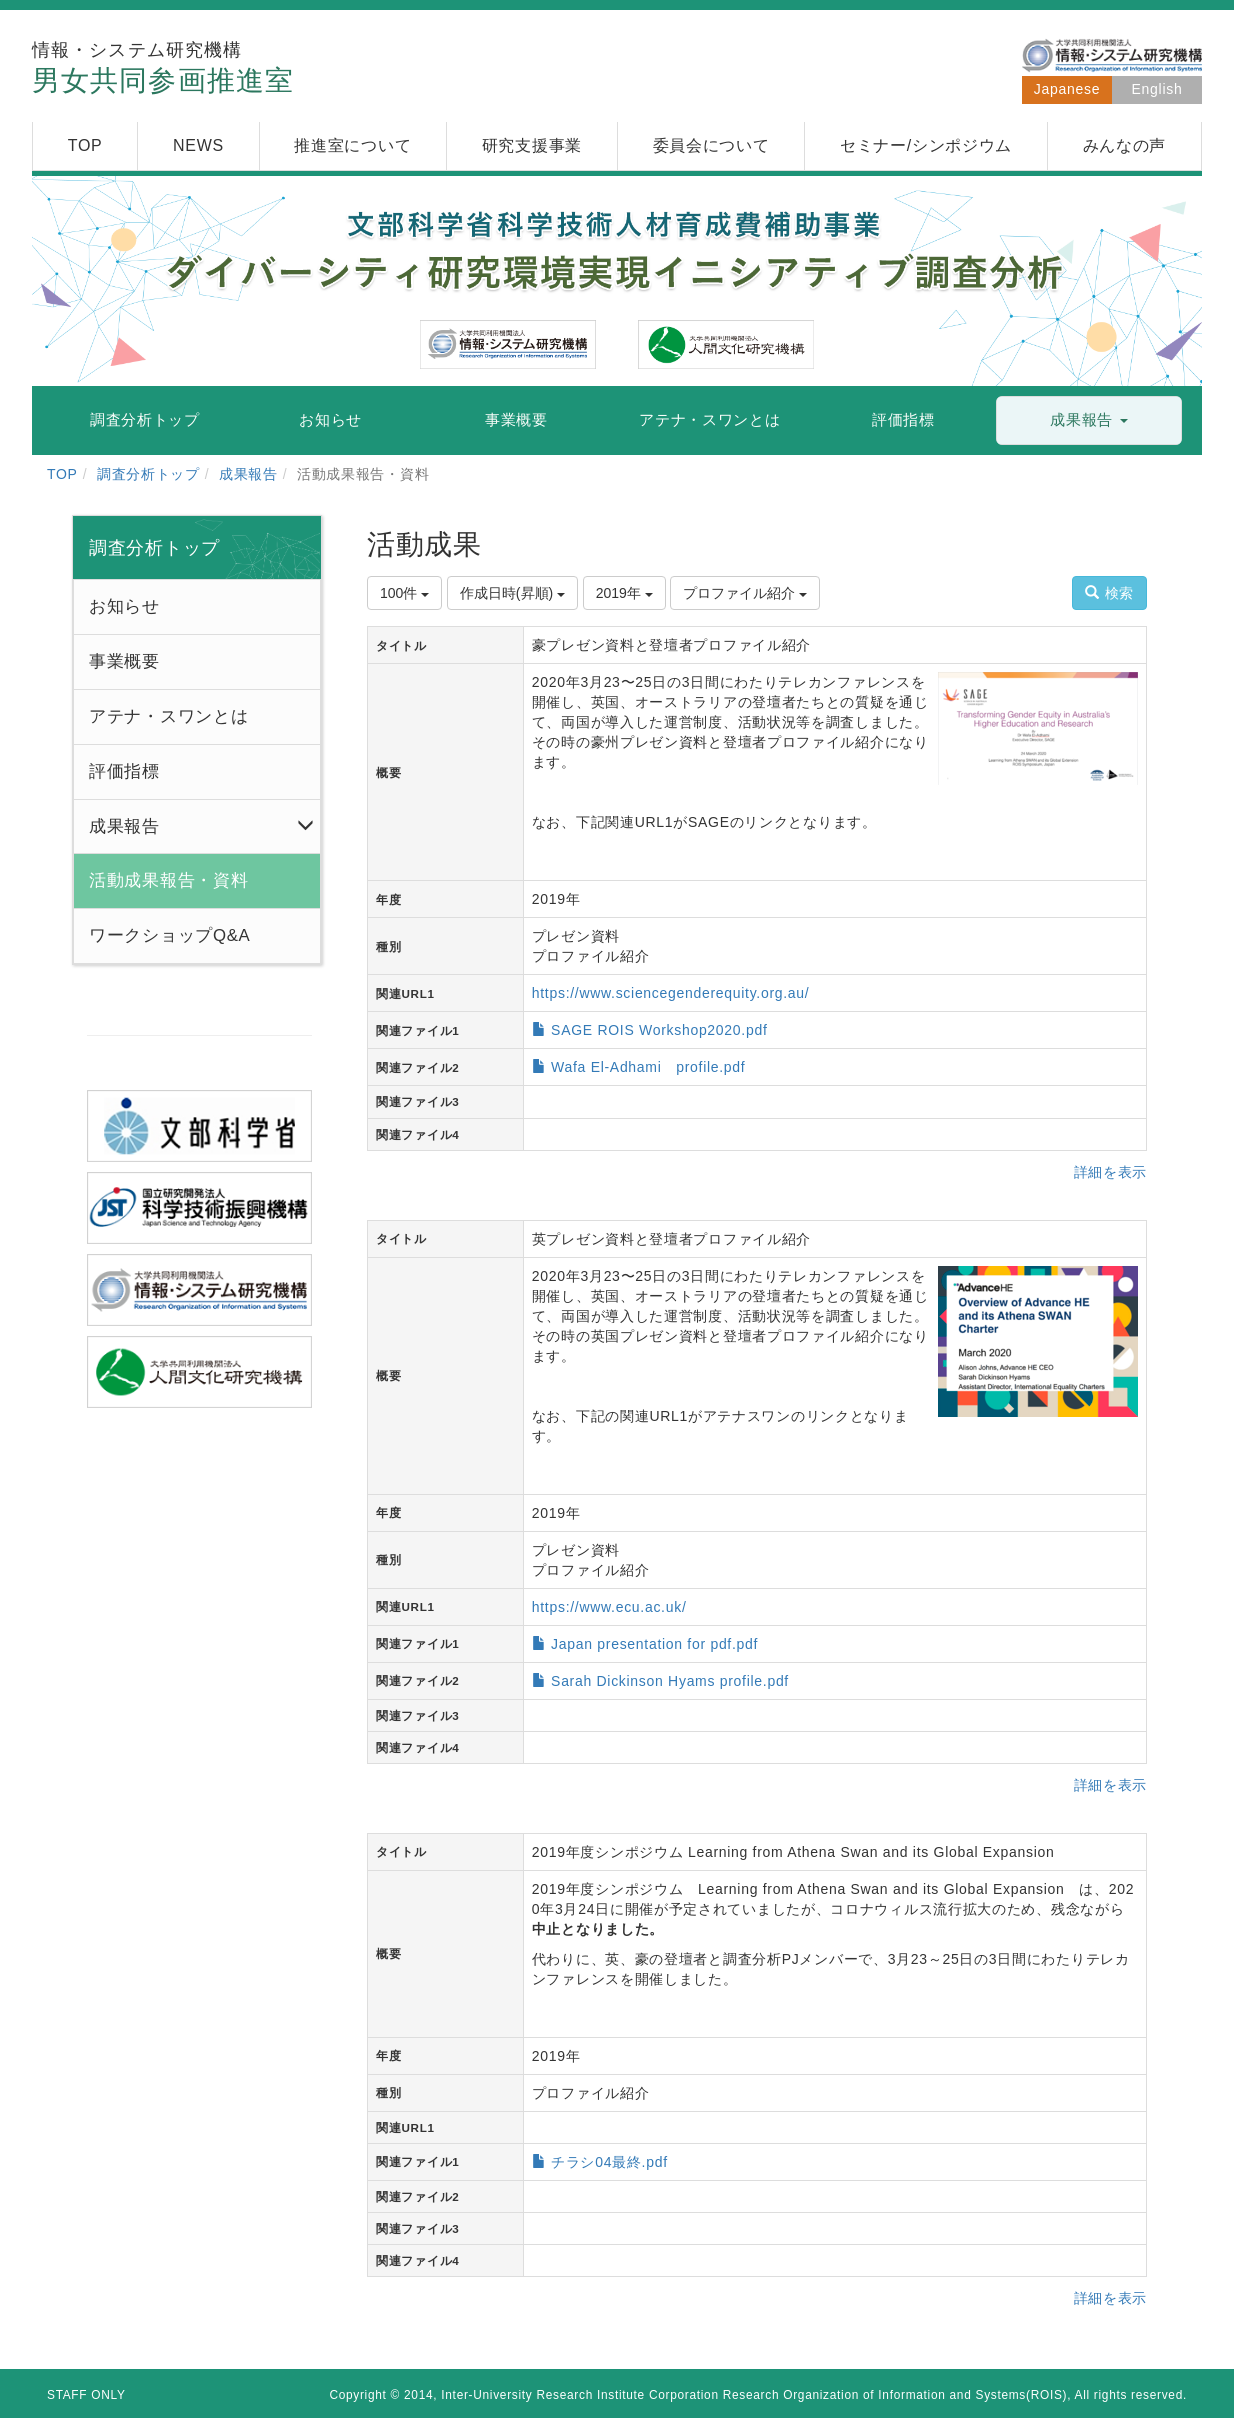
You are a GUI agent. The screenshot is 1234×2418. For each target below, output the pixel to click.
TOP (62, 474)
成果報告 (248, 474)
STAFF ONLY (86, 2395)
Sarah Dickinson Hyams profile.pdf (670, 1681)
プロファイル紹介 (745, 593)
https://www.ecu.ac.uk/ (609, 1607)
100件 (404, 593)
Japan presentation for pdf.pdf (654, 1644)
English (1157, 89)
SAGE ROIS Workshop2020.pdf (659, 1030)
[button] (1089, 420)
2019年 (624, 593)
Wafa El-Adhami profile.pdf (648, 1067)
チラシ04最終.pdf (609, 2162)
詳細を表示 (1111, 1172)
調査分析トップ (148, 474)
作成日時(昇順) (512, 593)
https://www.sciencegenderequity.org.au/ (671, 993)
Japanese (1067, 89)
